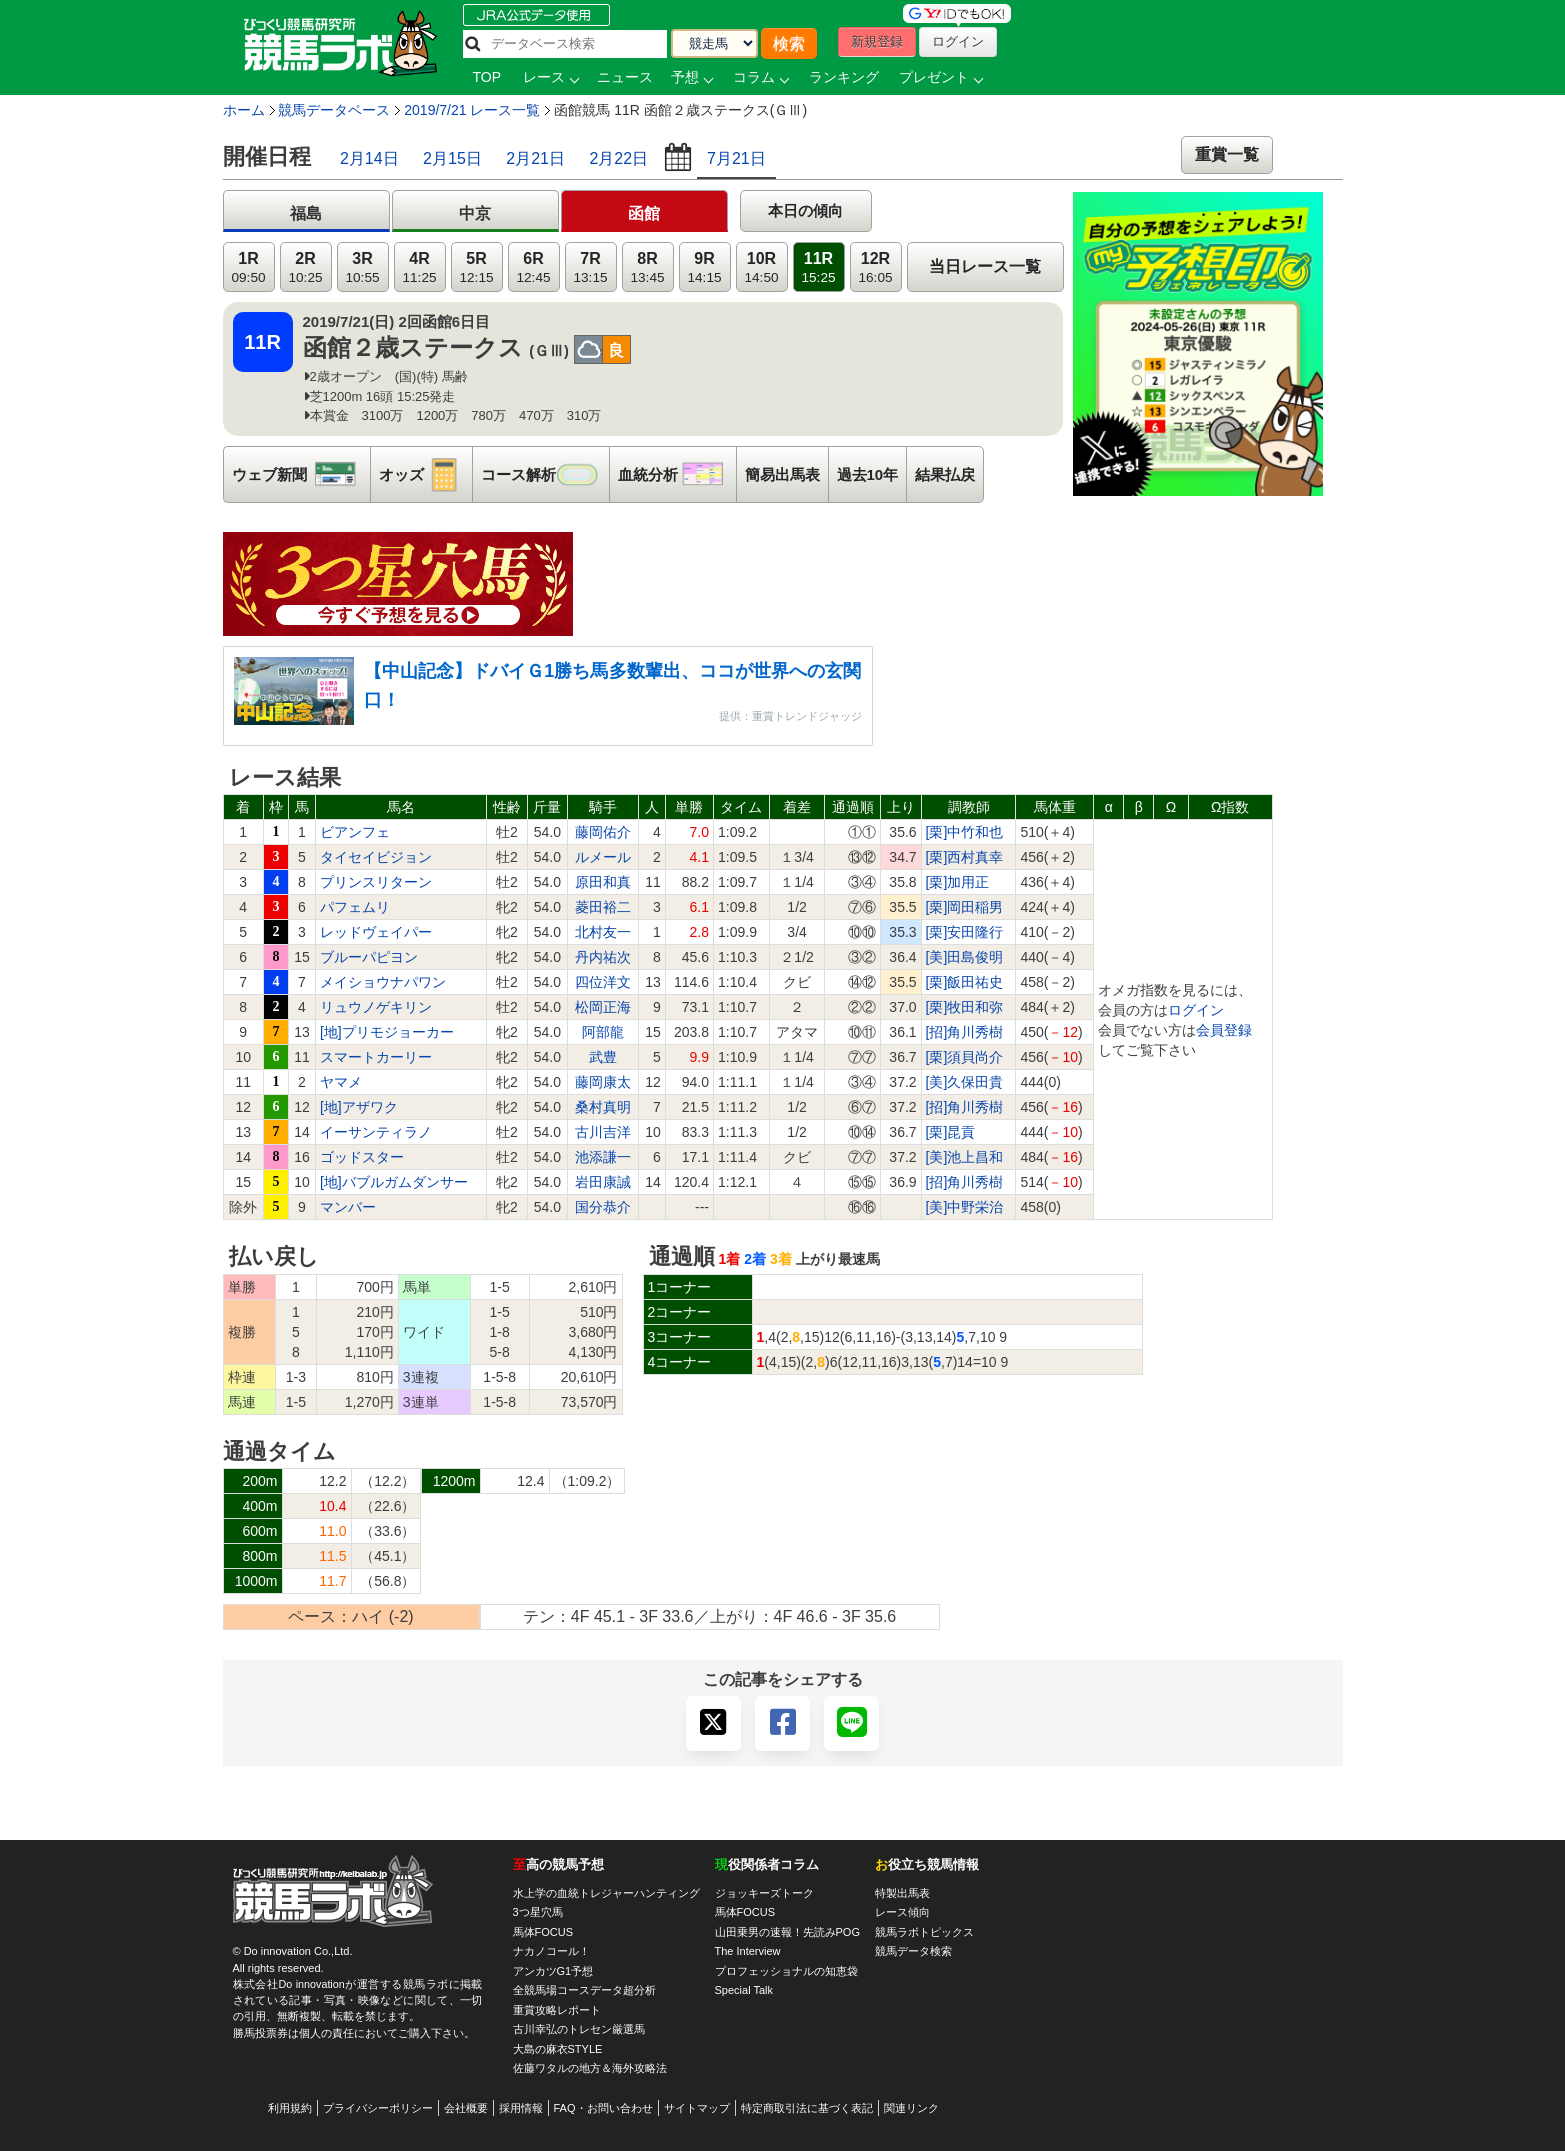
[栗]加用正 (958, 882)
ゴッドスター (362, 1157)
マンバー (348, 1207)
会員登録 (1224, 1030)
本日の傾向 (805, 210)
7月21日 (736, 158)
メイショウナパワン (383, 982)
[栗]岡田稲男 (965, 907)
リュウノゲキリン (376, 1007)
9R (704, 267)
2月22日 (618, 158)
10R (761, 267)
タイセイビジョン (376, 857)
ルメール (603, 857)
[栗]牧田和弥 (965, 1007)
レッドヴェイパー (376, 932)
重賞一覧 (1227, 154)
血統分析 (677, 474)
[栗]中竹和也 (965, 832)
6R (533, 267)
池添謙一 (603, 1157)
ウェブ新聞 (301, 474)
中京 (475, 213)
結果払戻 (945, 474)
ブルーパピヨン (369, 957)
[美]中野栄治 (965, 1207)
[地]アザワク (359, 1107)
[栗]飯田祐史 (965, 982)
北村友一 (603, 932)
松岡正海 (603, 1007)
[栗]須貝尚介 (965, 1057)
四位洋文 (603, 982)
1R (248, 267)
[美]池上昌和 (965, 1157)
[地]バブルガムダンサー (394, 1182)
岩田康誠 (603, 1182)
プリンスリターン (376, 882)
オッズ (425, 474)
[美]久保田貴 (965, 1082)
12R (875, 267)
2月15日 (452, 158)
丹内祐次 (603, 957)
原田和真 (603, 882)
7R (590, 267)
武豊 (603, 1057)
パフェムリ (355, 907)
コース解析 (545, 474)
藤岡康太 (603, 1082)
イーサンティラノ (376, 1132)
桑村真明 (603, 1107)
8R (647, 267)
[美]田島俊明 (965, 957)
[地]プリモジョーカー (387, 1032)
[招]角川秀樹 (965, 1032)
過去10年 (868, 474)
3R (362, 267)
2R (305, 267)
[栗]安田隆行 (965, 932)
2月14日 (369, 158)
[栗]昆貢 (951, 1132)
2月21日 (535, 158)
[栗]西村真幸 (965, 857)
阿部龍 (603, 1032)
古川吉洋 (603, 1132)
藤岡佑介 (603, 832)
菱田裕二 (603, 907)
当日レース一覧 (985, 266)
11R (818, 267)
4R (419, 267)
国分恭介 (603, 1207)
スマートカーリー (376, 1057)
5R (476, 267)
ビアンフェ (355, 832)
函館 (644, 213)
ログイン (1196, 1010)
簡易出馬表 (782, 474)
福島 (306, 213)
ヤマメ (341, 1082)
